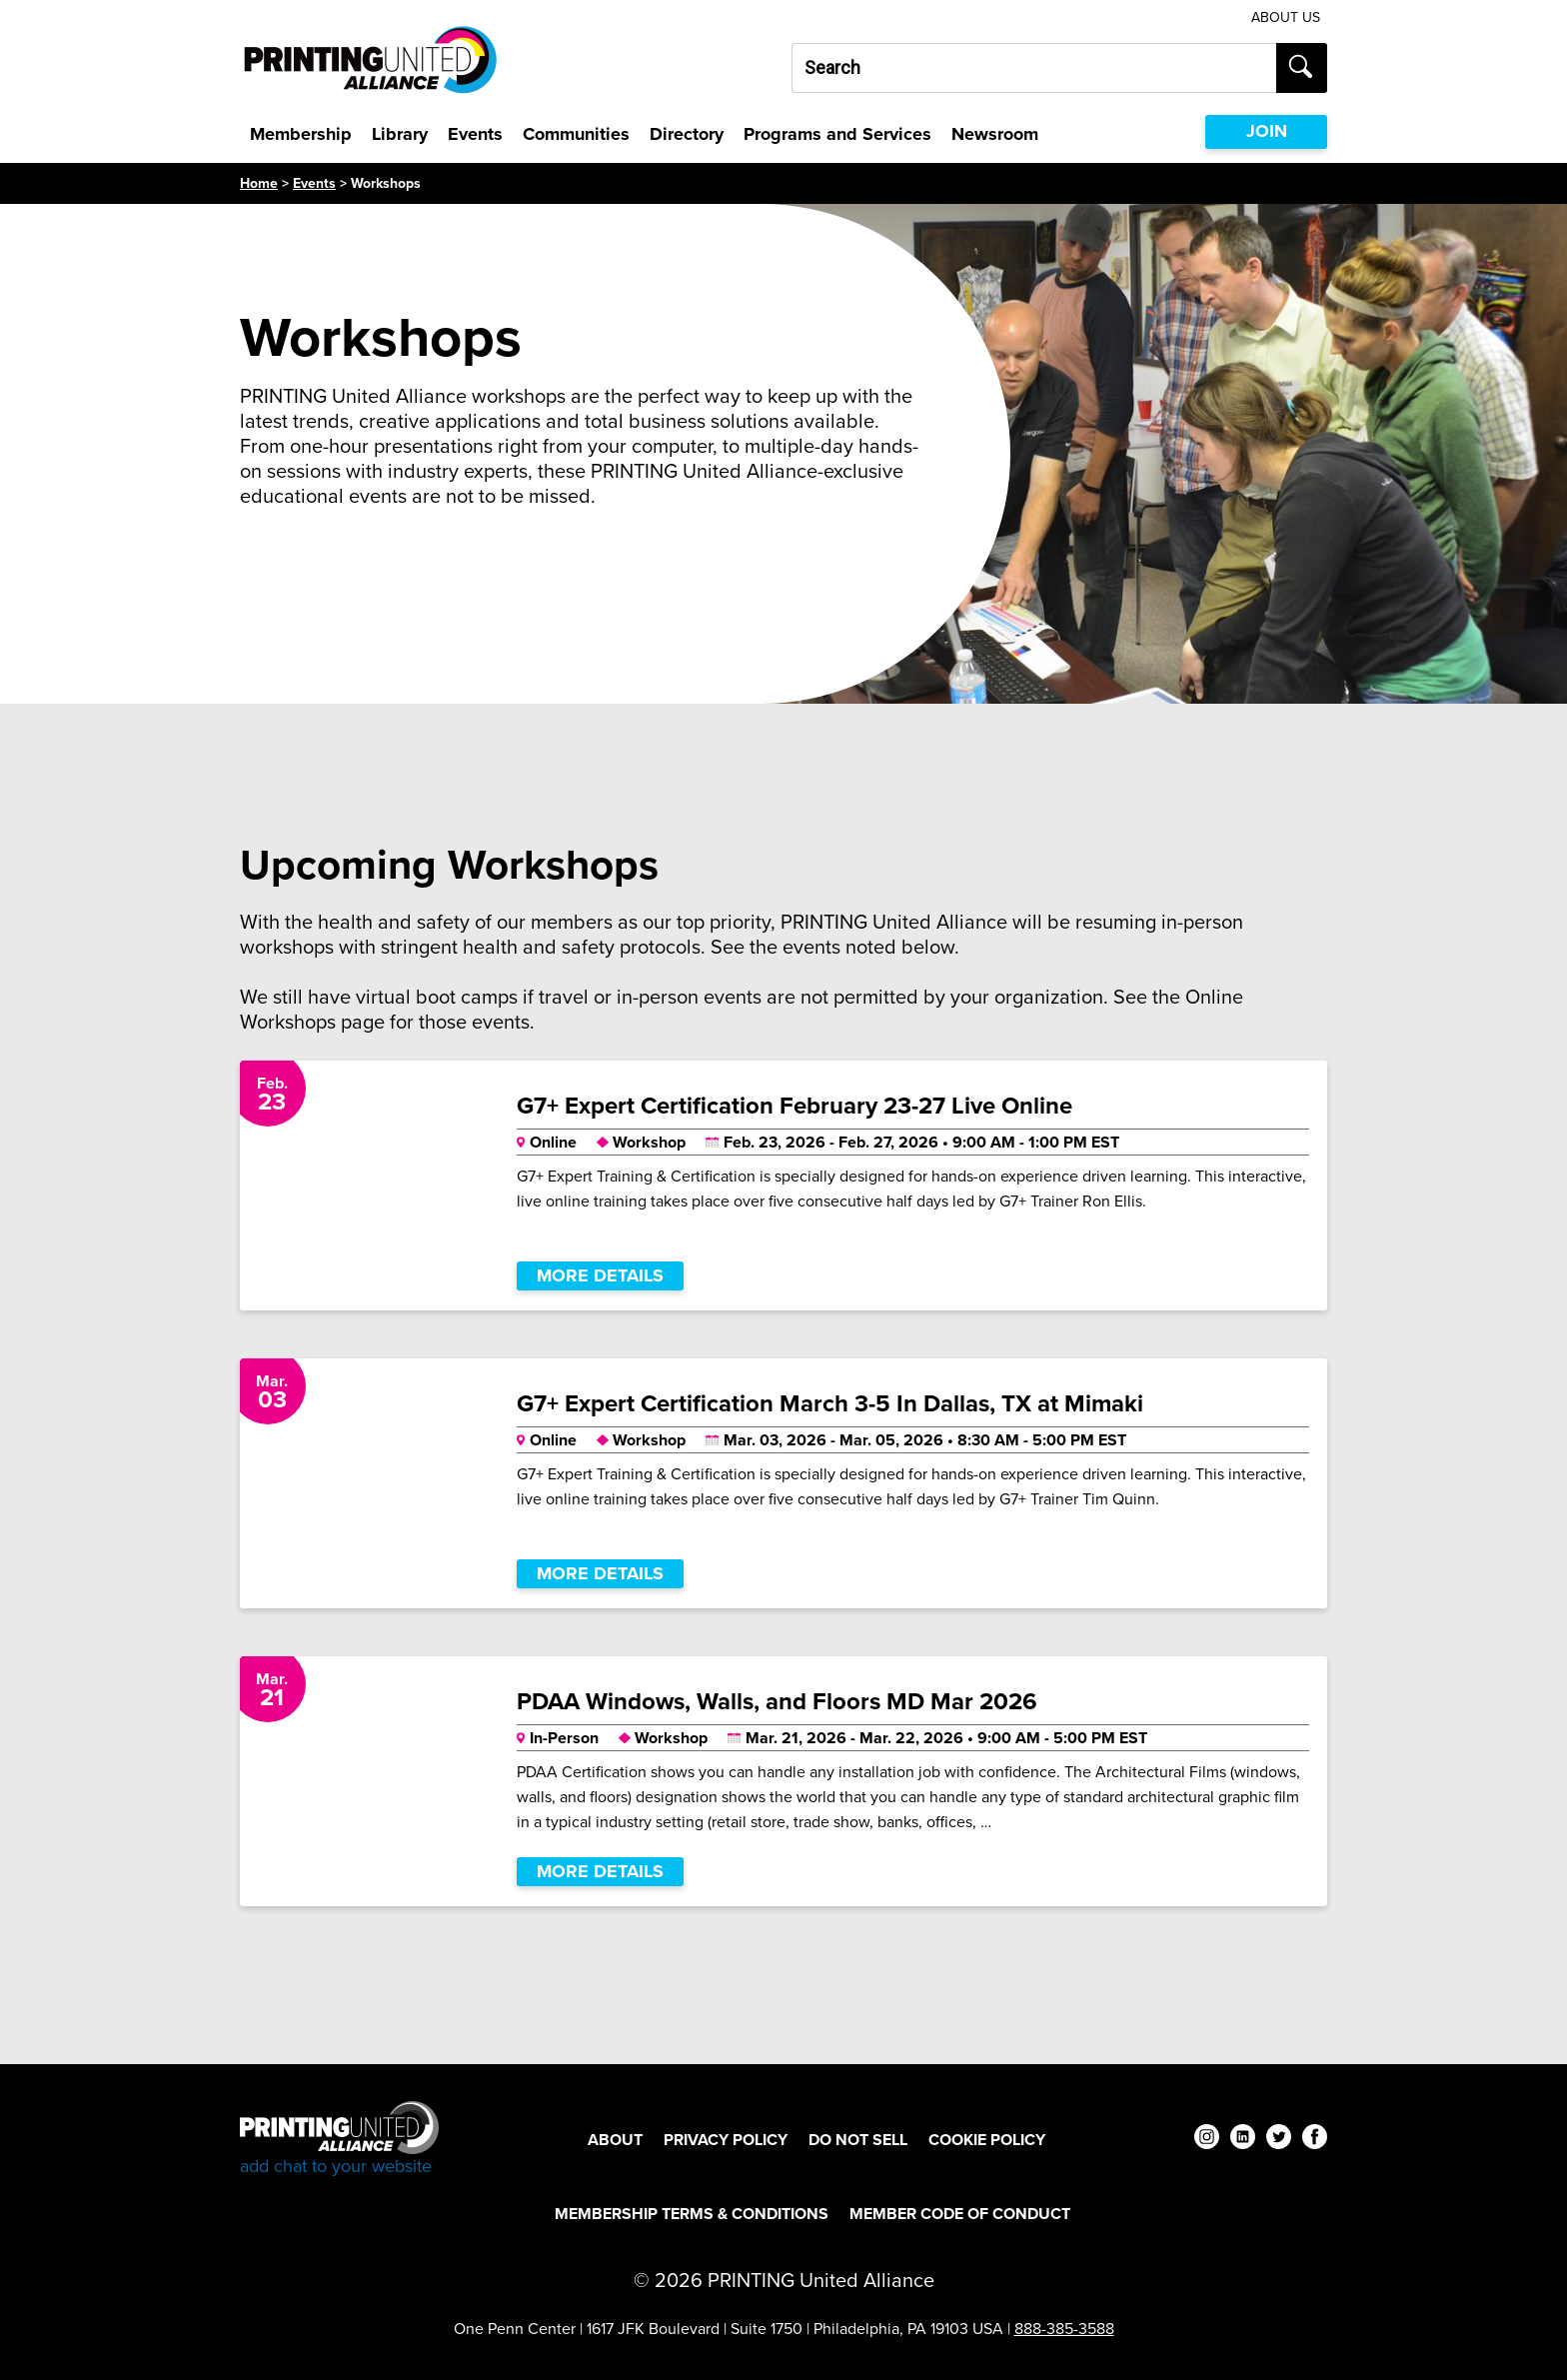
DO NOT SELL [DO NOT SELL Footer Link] (857, 2139)
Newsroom (994, 134)
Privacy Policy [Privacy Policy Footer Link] (725, 2139)
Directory (687, 134)
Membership (301, 134)
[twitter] (1278, 2139)
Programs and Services (837, 134)
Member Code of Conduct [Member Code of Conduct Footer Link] (959, 2213)
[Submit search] (1301, 68)
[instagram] (1206, 2139)
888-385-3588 (1064, 2328)
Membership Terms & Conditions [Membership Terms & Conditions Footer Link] (691, 2213)
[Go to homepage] (339, 2139)
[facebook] (1314, 2139)
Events (475, 134)
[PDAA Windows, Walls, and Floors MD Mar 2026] (783, 1781)
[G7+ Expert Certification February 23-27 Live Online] (783, 1185)
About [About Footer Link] (615, 2139)
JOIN (1266, 131)
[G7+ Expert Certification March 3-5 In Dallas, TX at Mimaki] (783, 1483)
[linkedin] (1242, 2139)
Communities (576, 134)
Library (400, 134)
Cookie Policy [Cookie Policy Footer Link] (986, 2139)
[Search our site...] (1033, 68)
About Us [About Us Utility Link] (1285, 17)
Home (259, 183)
